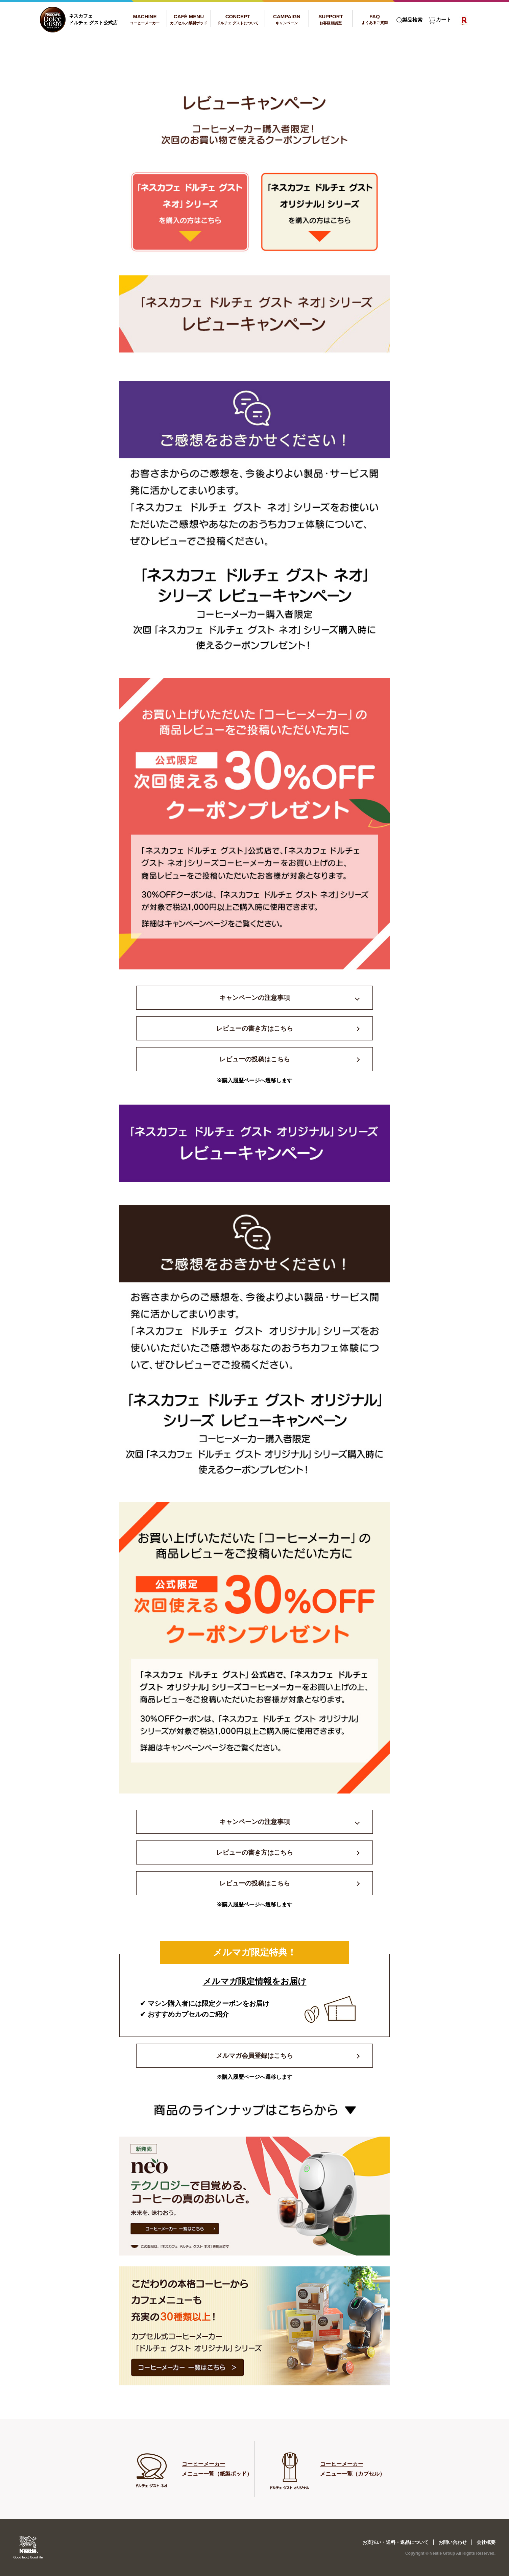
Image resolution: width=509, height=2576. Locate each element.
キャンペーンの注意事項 (254, 997)
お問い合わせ (452, 2542)
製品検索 (412, 20)
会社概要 (486, 2542)
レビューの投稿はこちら (254, 1059)
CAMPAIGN (286, 19)
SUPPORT (330, 19)
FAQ (375, 19)
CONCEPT (238, 19)
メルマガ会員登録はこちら (254, 2055)
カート (443, 19)
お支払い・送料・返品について (395, 2542)
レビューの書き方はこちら (254, 1028)
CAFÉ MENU (188, 19)
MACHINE (145, 19)
